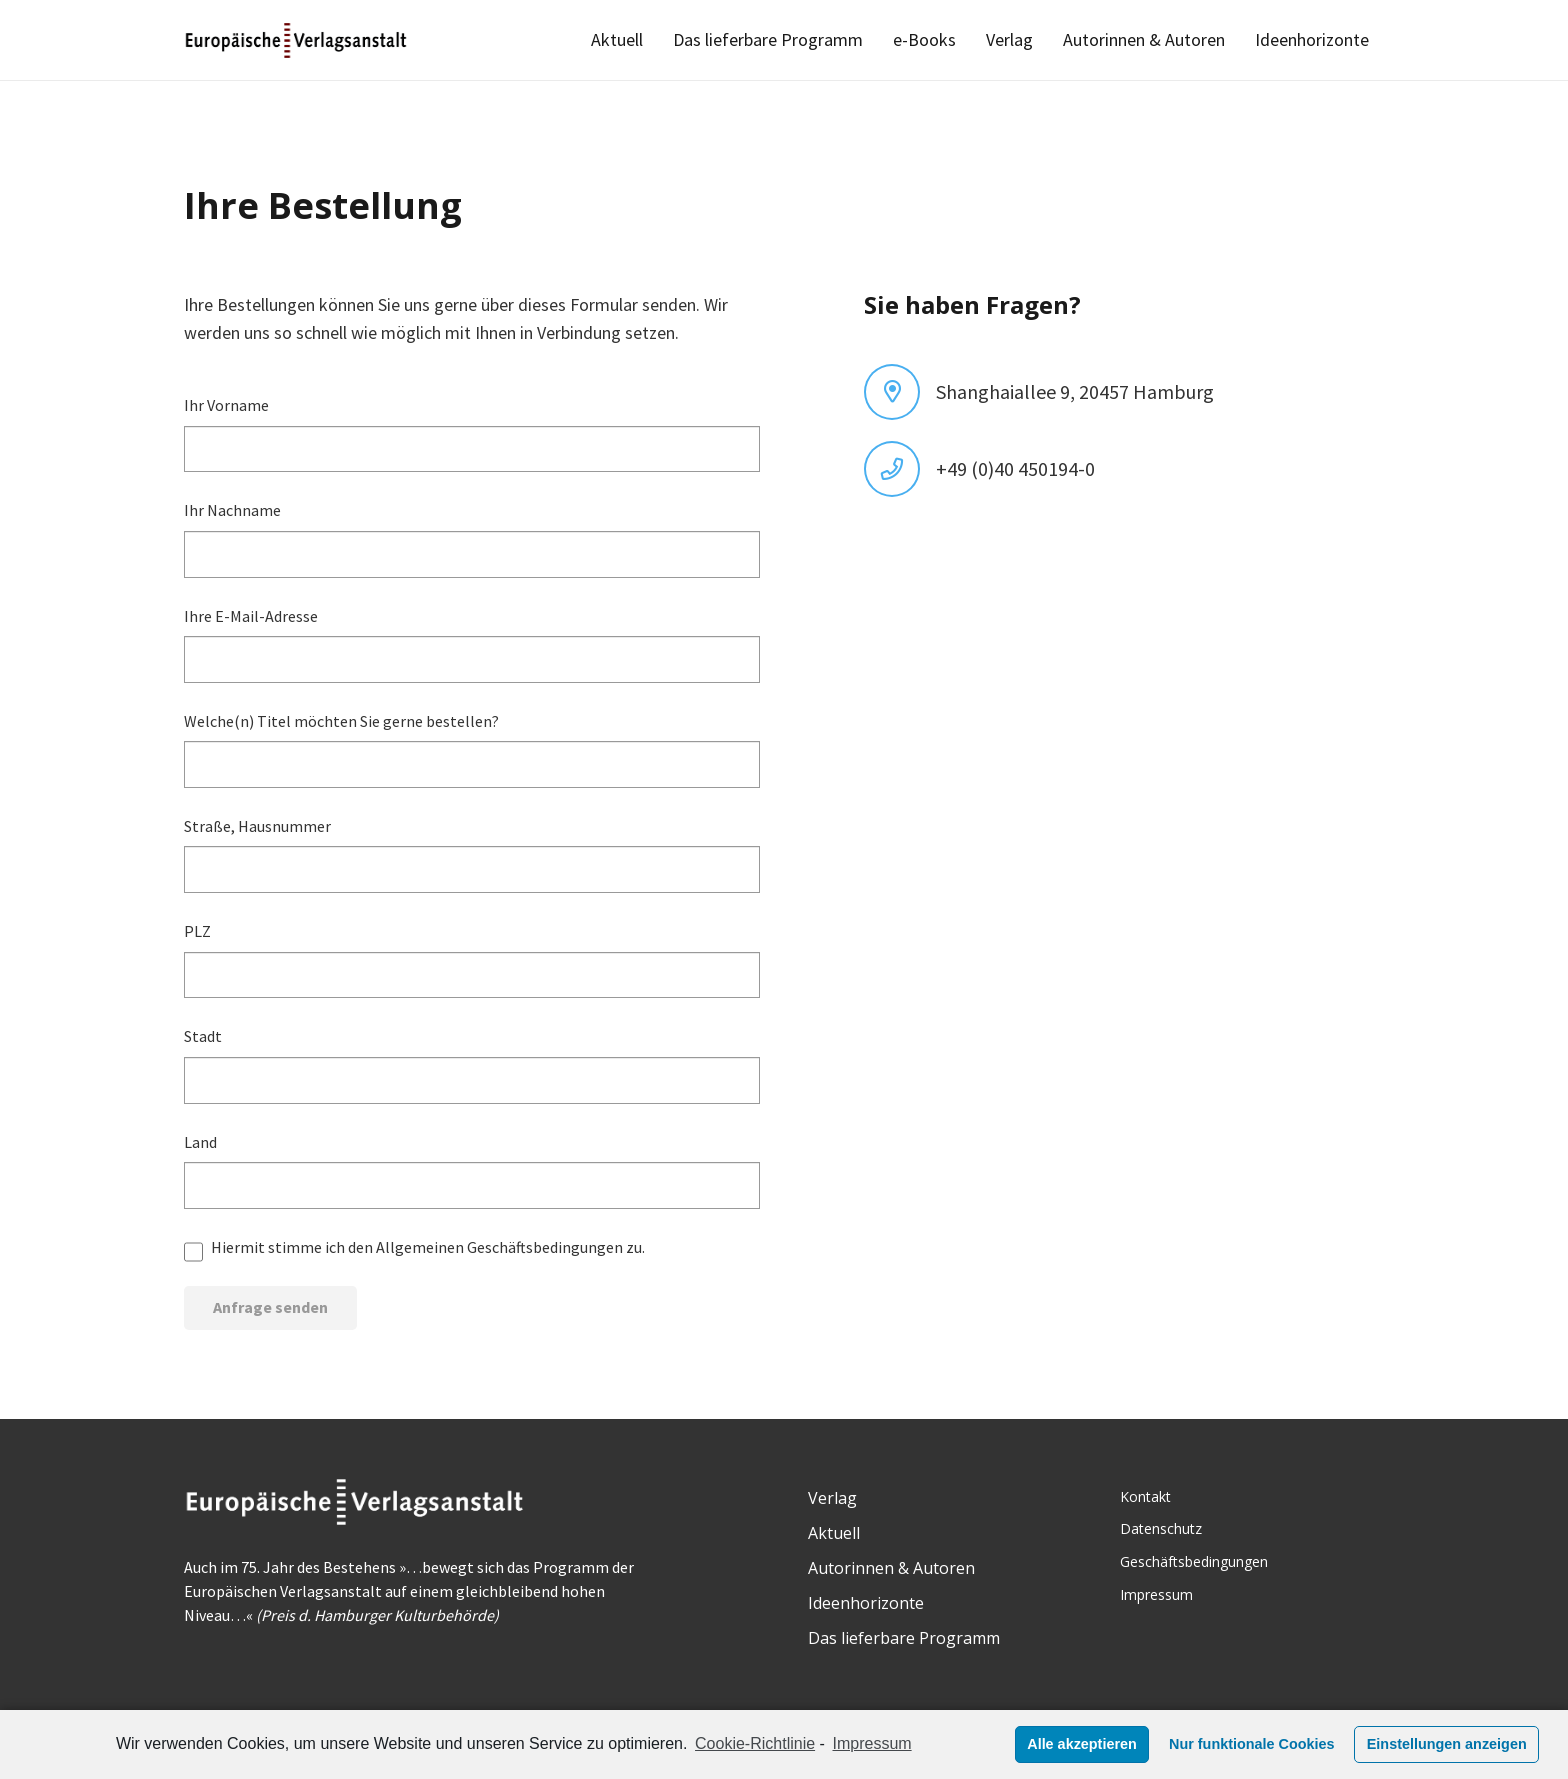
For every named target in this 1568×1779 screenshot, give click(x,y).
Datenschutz (1161, 1528)
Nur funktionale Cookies (1252, 1744)
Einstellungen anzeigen (1447, 1744)
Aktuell (834, 1533)
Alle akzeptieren (1082, 1744)
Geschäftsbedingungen (1194, 1561)
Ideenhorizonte (866, 1603)
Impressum (1156, 1594)
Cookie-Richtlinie (755, 1743)
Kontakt (1145, 1496)
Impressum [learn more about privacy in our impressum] (872, 1743)
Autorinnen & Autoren (891, 1568)
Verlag (832, 1498)
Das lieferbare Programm (904, 1638)
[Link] (297, 40)
